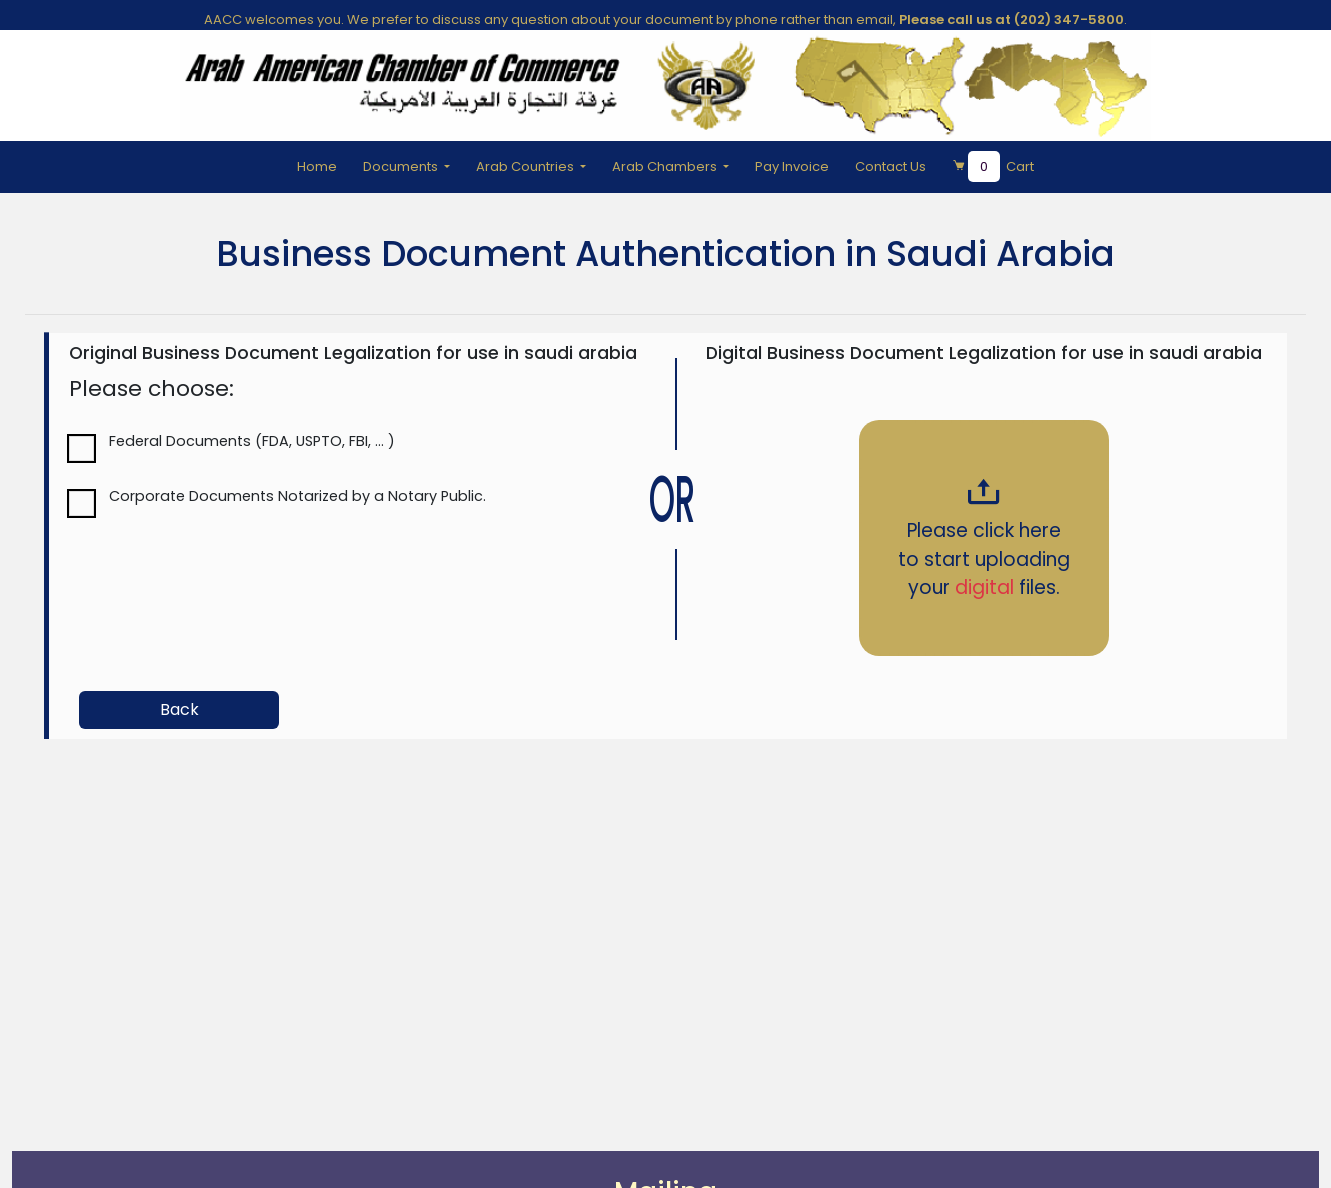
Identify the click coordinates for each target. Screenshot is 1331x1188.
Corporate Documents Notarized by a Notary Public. (297, 496)
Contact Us (890, 166)
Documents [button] (402, 166)
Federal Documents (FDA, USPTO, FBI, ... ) (252, 441)
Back (179, 709)
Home (317, 166)
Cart (993, 166)
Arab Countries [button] (526, 166)
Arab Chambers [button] (666, 166)
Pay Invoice (792, 166)
